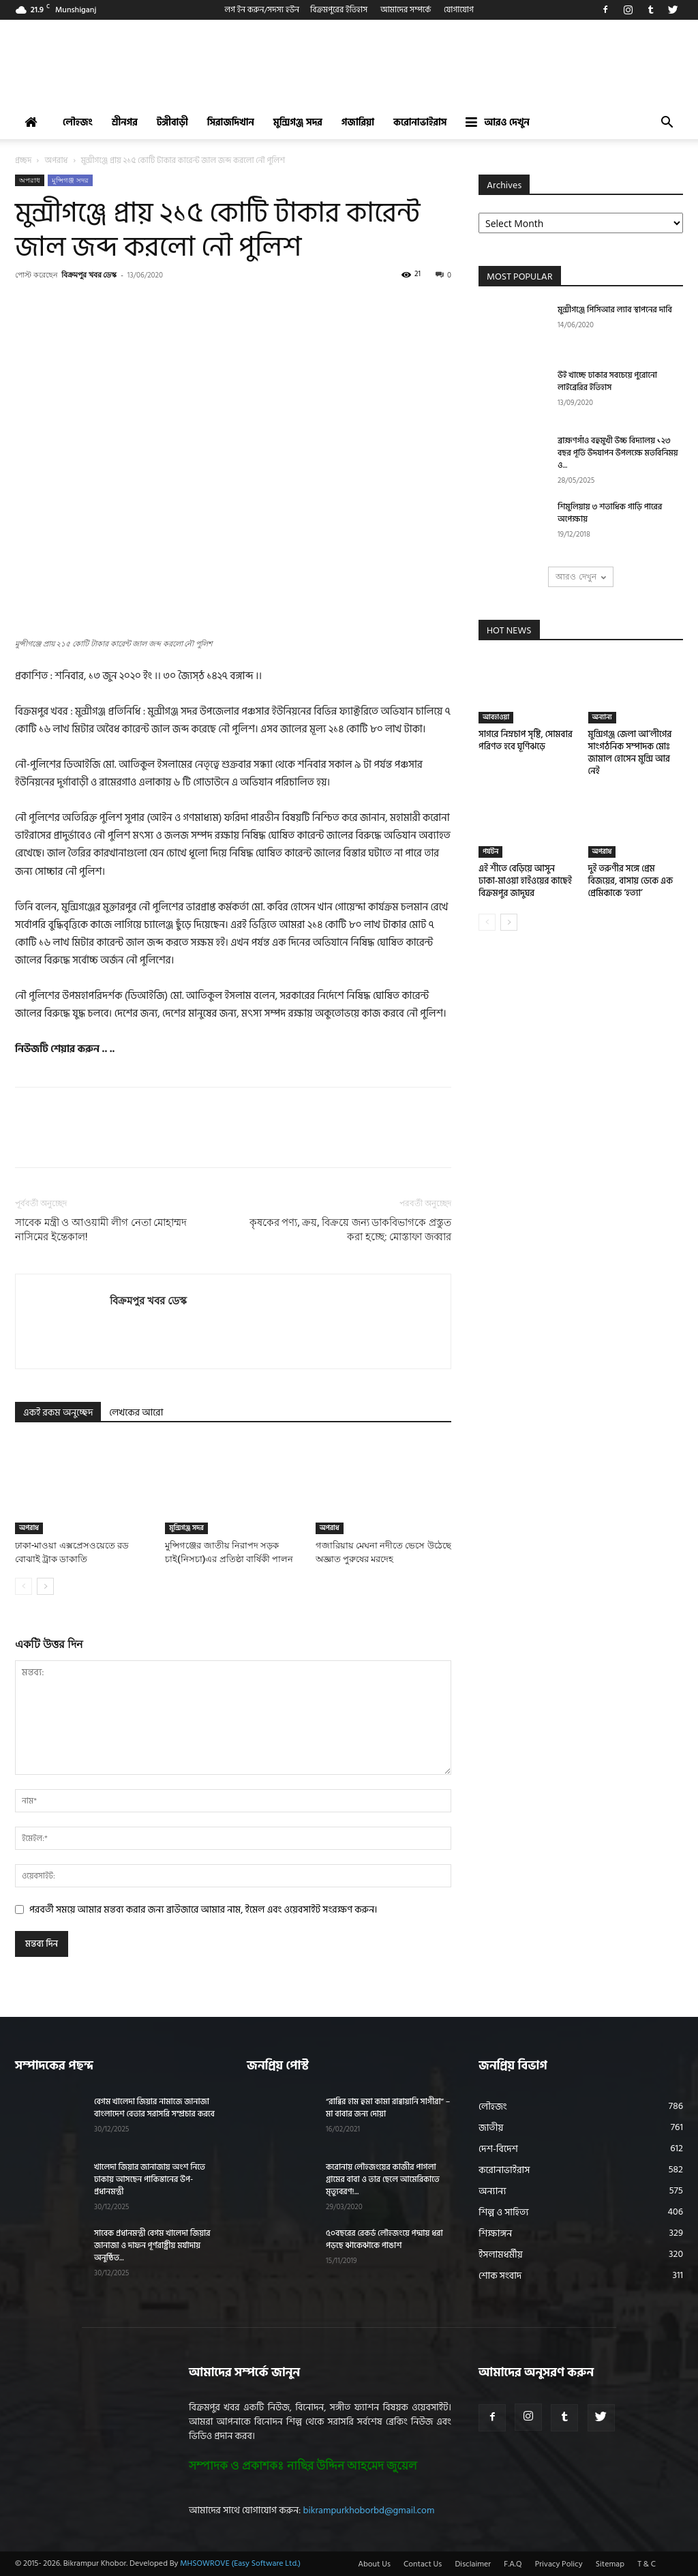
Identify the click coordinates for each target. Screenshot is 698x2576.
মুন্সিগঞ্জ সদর (297, 122)
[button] (666, 123)
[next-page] (45, 1586)
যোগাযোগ (459, 9)
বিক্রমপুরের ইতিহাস (338, 9)
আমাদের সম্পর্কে (405, 9)
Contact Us (423, 2564)
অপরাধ (56, 160)
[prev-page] (23, 1586)
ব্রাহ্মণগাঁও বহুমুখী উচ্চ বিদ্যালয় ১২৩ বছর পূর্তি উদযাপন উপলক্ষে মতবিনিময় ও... (618, 453)
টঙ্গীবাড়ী (172, 122)
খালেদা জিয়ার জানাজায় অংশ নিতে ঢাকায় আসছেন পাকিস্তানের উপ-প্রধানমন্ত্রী (149, 2179)
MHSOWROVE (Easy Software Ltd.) (240, 2563)
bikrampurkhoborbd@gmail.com (369, 2510)
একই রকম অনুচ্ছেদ (58, 1412)
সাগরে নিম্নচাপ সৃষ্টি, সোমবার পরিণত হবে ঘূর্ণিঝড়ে (526, 740)
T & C (646, 2564)
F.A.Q (512, 2564)
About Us (374, 2564)
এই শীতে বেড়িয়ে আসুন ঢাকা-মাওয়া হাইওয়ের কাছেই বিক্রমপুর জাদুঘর (525, 881)
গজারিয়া (358, 122)
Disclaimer (473, 2564)
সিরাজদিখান (230, 122)
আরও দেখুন (497, 122)
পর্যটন (490, 851)
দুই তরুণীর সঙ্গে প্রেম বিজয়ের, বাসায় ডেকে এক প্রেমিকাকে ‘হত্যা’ (630, 881)
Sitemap (610, 2564)
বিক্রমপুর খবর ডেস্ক (89, 274)
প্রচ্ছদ (23, 160)
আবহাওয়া (496, 717)
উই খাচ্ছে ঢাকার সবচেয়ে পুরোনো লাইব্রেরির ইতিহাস (607, 381)
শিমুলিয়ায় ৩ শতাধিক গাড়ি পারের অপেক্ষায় (610, 513)
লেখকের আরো (136, 1412)
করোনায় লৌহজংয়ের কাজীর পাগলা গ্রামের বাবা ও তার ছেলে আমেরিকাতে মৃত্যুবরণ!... (383, 2179)
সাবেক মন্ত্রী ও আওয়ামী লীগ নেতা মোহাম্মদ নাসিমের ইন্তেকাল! (101, 1229)
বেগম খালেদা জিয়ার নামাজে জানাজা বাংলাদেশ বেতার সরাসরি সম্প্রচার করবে (154, 2108)
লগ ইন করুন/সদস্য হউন (262, 9)
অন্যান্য (602, 717)
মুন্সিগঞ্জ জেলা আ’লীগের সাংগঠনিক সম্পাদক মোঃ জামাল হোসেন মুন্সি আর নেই (630, 753)
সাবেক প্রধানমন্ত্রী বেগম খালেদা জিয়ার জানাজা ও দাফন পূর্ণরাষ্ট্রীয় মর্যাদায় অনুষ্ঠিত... (152, 2245)
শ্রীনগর (125, 122)
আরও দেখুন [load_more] (580, 576)
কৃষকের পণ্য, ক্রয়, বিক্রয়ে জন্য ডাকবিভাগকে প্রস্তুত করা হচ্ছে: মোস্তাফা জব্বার (350, 1229)
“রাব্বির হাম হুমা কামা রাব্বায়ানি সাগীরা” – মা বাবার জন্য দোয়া (388, 2108)
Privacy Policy (559, 2564)
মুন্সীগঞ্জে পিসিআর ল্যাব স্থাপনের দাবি (615, 309)
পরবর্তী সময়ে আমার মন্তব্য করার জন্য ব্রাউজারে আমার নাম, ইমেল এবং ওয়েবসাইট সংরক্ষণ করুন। (203, 1909)
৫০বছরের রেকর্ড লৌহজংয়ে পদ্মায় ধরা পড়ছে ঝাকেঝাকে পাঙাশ (384, 2239)
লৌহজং (78, 122)
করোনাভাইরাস (419, 122)
